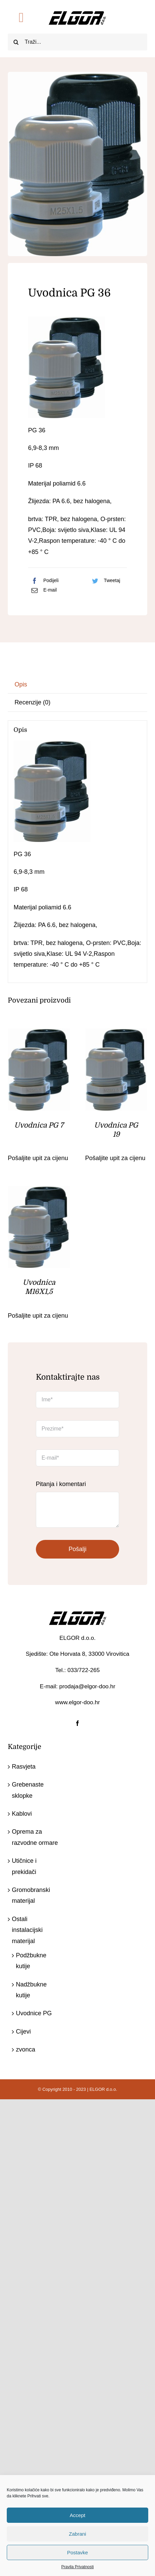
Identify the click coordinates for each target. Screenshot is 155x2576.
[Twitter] (104, 580)
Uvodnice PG (34, 2013)
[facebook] (77, 1723)
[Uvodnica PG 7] (39, 1033)
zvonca (25, 2049)
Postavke (77, 2552)
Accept (77, 2515)
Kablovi (22, 1813)
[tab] (77, 685)
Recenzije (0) (32, 702)
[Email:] (42, 590)
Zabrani (77, 2534)
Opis (21, 684)
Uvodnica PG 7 (39, 1125)
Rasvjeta (24, 1766)
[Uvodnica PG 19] (116, 1033)
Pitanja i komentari (61, 1484)
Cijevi (23, 2031)
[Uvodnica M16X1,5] (39, 1191)
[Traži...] (77, 42)
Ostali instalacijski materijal (27, 1930)
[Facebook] (43, 580)
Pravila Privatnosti (77, 2566)
